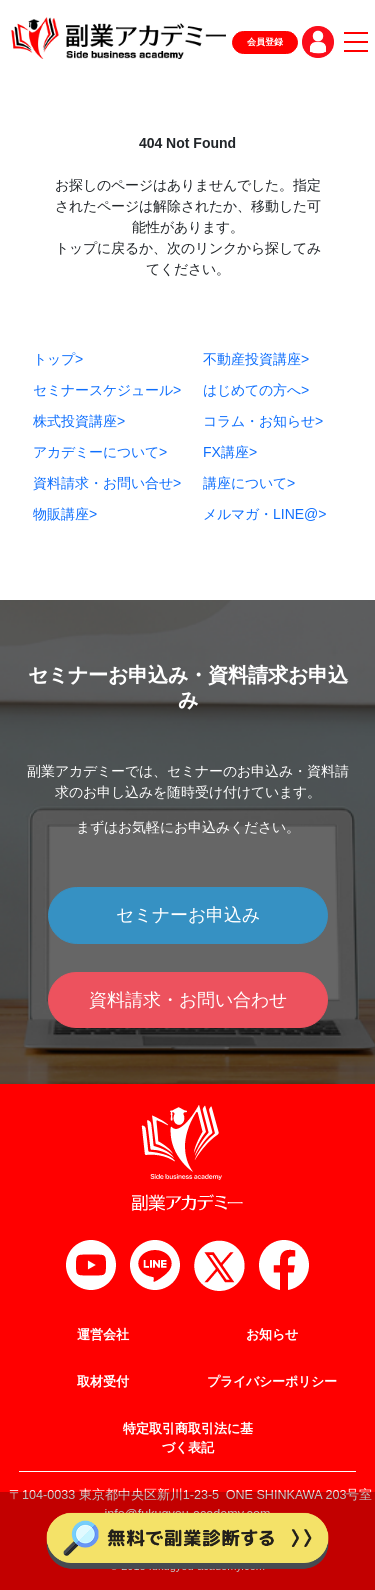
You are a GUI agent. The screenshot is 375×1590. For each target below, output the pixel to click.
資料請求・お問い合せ (107, 483)
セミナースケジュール (107, 390)
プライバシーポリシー (272, 1382)
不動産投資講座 (256, 359)
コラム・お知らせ (263, 421)
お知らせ (272, 1335)
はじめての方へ (256, 390)
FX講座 (230, 452)
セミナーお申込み (188, 915)
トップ (58, 359)
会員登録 (265, 42)
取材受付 (103, 1382)
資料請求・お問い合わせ (188, 1000)
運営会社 (103, 1335)
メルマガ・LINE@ (265, 514)
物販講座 (65, 514)
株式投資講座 (79, 421)
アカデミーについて (100, 452)
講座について (249, 483)
